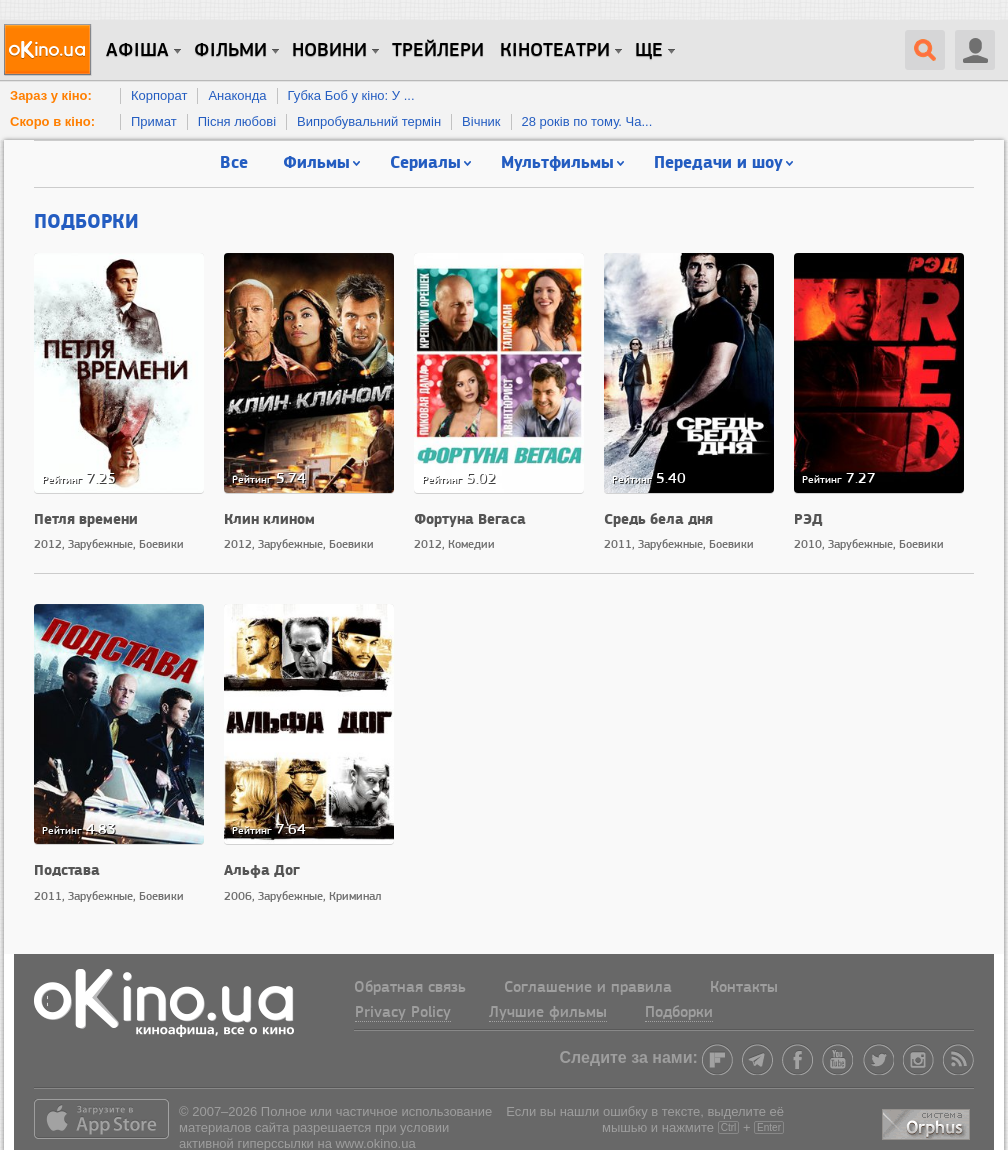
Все (234, 161)
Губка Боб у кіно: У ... (351, 95)
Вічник (481, 121)
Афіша (137, 51)
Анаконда (237, 95)
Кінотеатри (555, 51)
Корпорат (159, 95)
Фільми (230, 51)
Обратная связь (410, 988)
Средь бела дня (658, 518)
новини (329, 51)
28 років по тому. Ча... (587, 121)
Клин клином (269, 518)
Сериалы (425, 161)
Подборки (86, 220)
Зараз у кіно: (51, 95)
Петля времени (86, 518)
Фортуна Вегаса (470, 518)
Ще (649, 51)
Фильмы (316, 161)
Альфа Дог (262, 869)
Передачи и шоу (718, 161)
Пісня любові (237, 121)
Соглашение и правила (588, 988)
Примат (154, 121)
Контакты (744, 988)
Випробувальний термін (369, 121)
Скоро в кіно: (52, 121)
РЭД (808, 518)
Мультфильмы (557, 161)
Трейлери (438, 51)
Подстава (67, 869)
